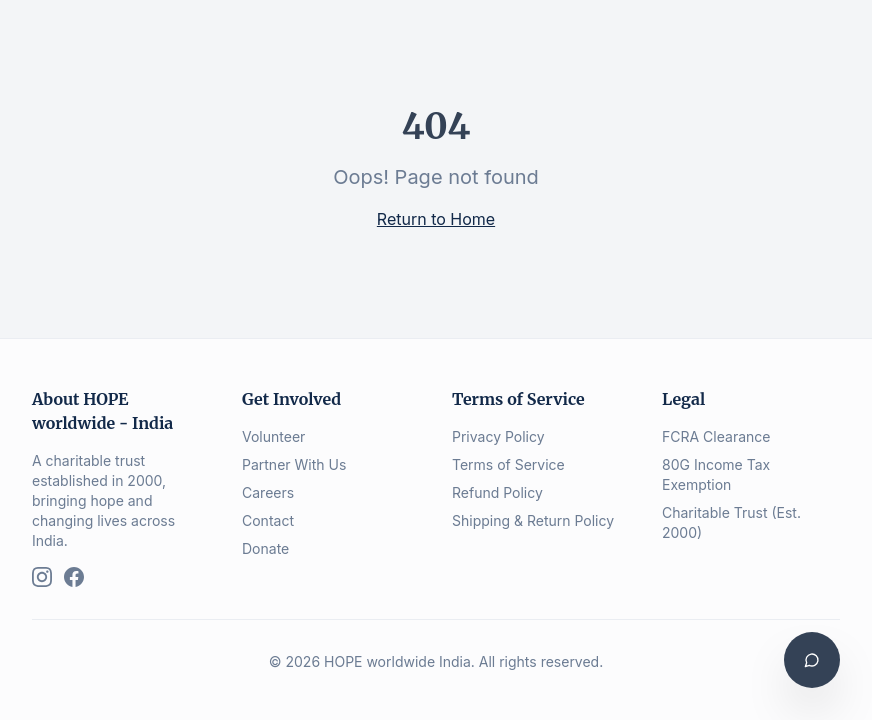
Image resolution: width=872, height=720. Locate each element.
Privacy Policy (498, 436)
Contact (268, 520)
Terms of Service (508, 464)
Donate (265, 548)
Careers (268, 492)
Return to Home (436, 219)
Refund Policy (497, 492)
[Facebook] (74, 577)
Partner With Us (294, 464)
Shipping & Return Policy (533, 520)
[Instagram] (42, 577)
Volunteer (273, 436)
